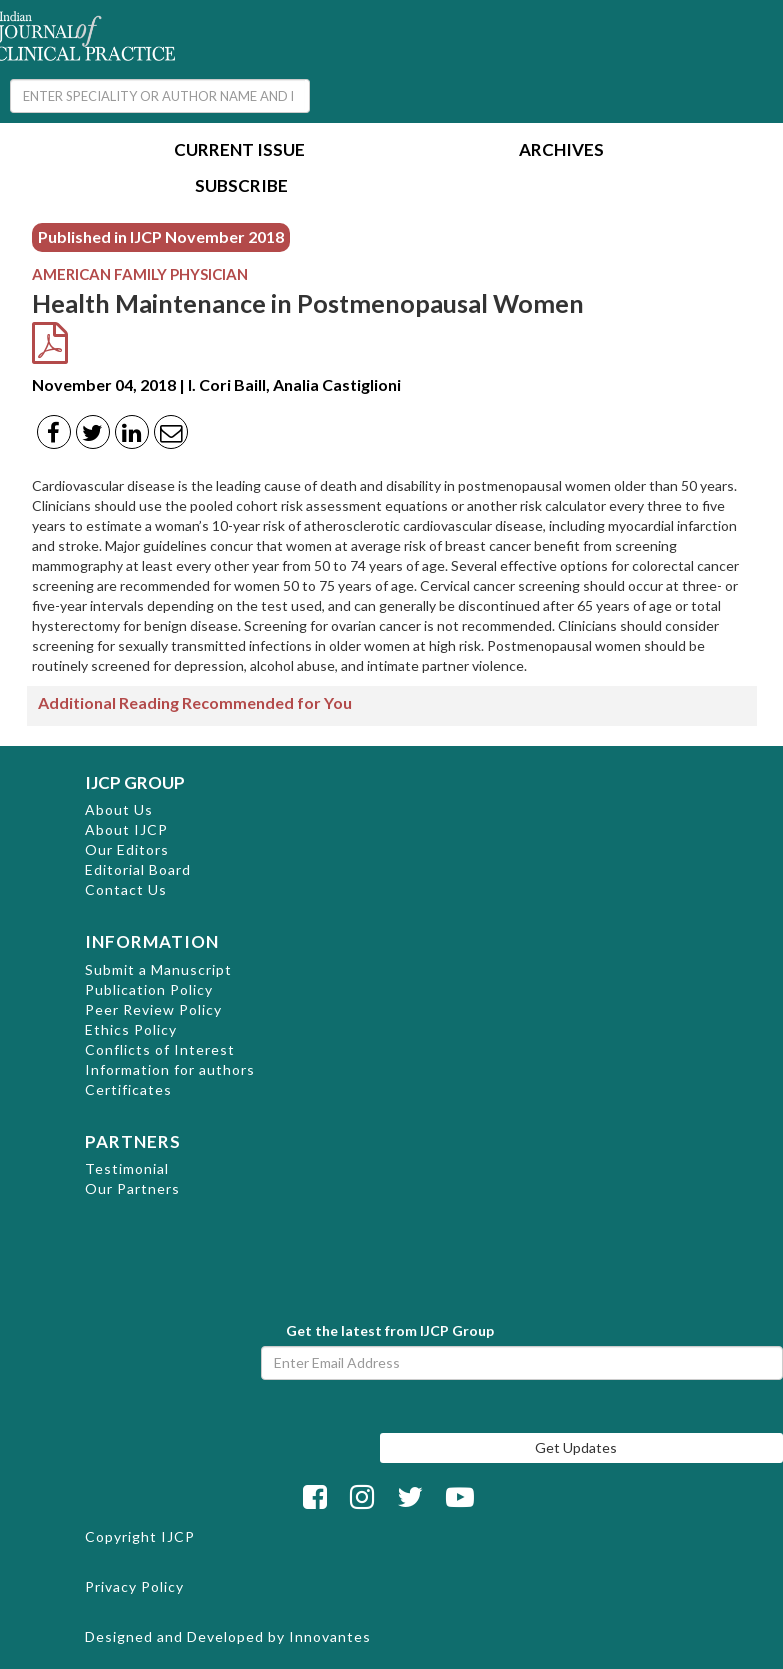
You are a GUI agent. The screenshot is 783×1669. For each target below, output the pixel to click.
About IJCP (126, 829)
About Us (119, 809)
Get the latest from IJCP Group (390, 1330)
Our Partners (132, 1188)
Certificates (128, 1089)
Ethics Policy (131, 1029)
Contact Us (126, 889)
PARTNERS (133, 1141)
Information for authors (170, 1069)
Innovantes (330, 1636)
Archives (561, 151)
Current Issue (239, 151)
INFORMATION (152, 941)
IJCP (178, 1536)
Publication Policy (149, 989)
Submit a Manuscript (158, 969)
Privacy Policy (134, 1586)
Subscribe (241, 187)
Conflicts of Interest (160, 1049)
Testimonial (127, 1168)
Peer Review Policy (153, 1009)
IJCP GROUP (135, 782)
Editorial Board (138, 869)
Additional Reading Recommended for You (195, 702)
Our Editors (127, 849)
